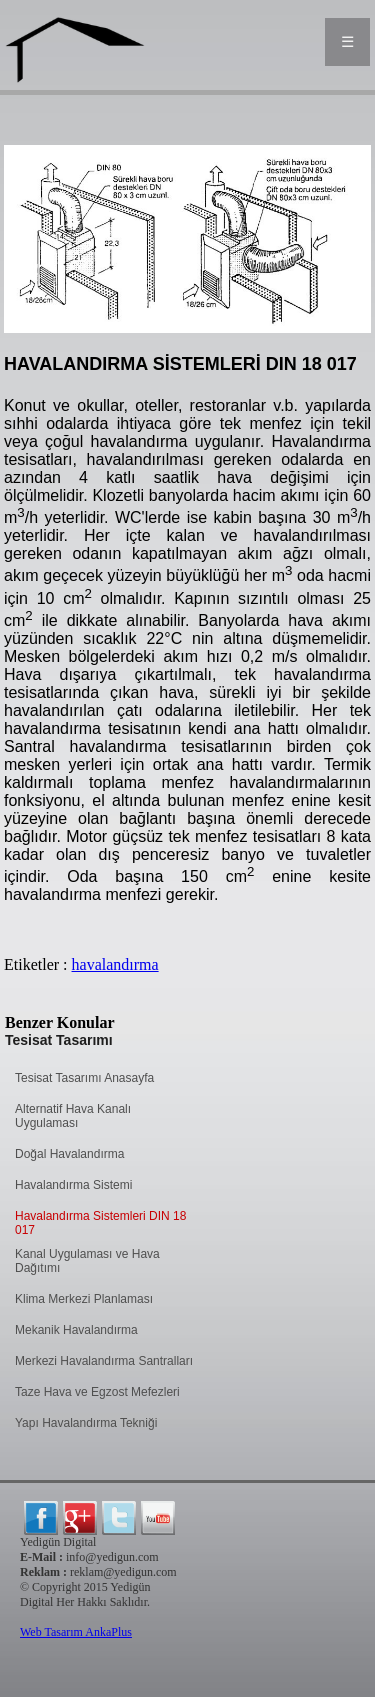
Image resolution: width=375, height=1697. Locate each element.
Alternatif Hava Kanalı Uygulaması (73, 1116)
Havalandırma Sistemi (73, 1185)
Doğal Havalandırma (69, 1154)
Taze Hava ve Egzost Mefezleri (97, 1392)
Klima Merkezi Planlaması (84, 1299)
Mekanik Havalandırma (76, 1330)
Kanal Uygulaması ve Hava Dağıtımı (87, 1261)
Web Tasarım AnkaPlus (76, 1632)
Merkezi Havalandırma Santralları (104, 1361)
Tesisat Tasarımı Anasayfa (84, 1078)
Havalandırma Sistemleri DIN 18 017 (100, 1223)
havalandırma (115, 964)
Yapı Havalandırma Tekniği (86, 1423)
